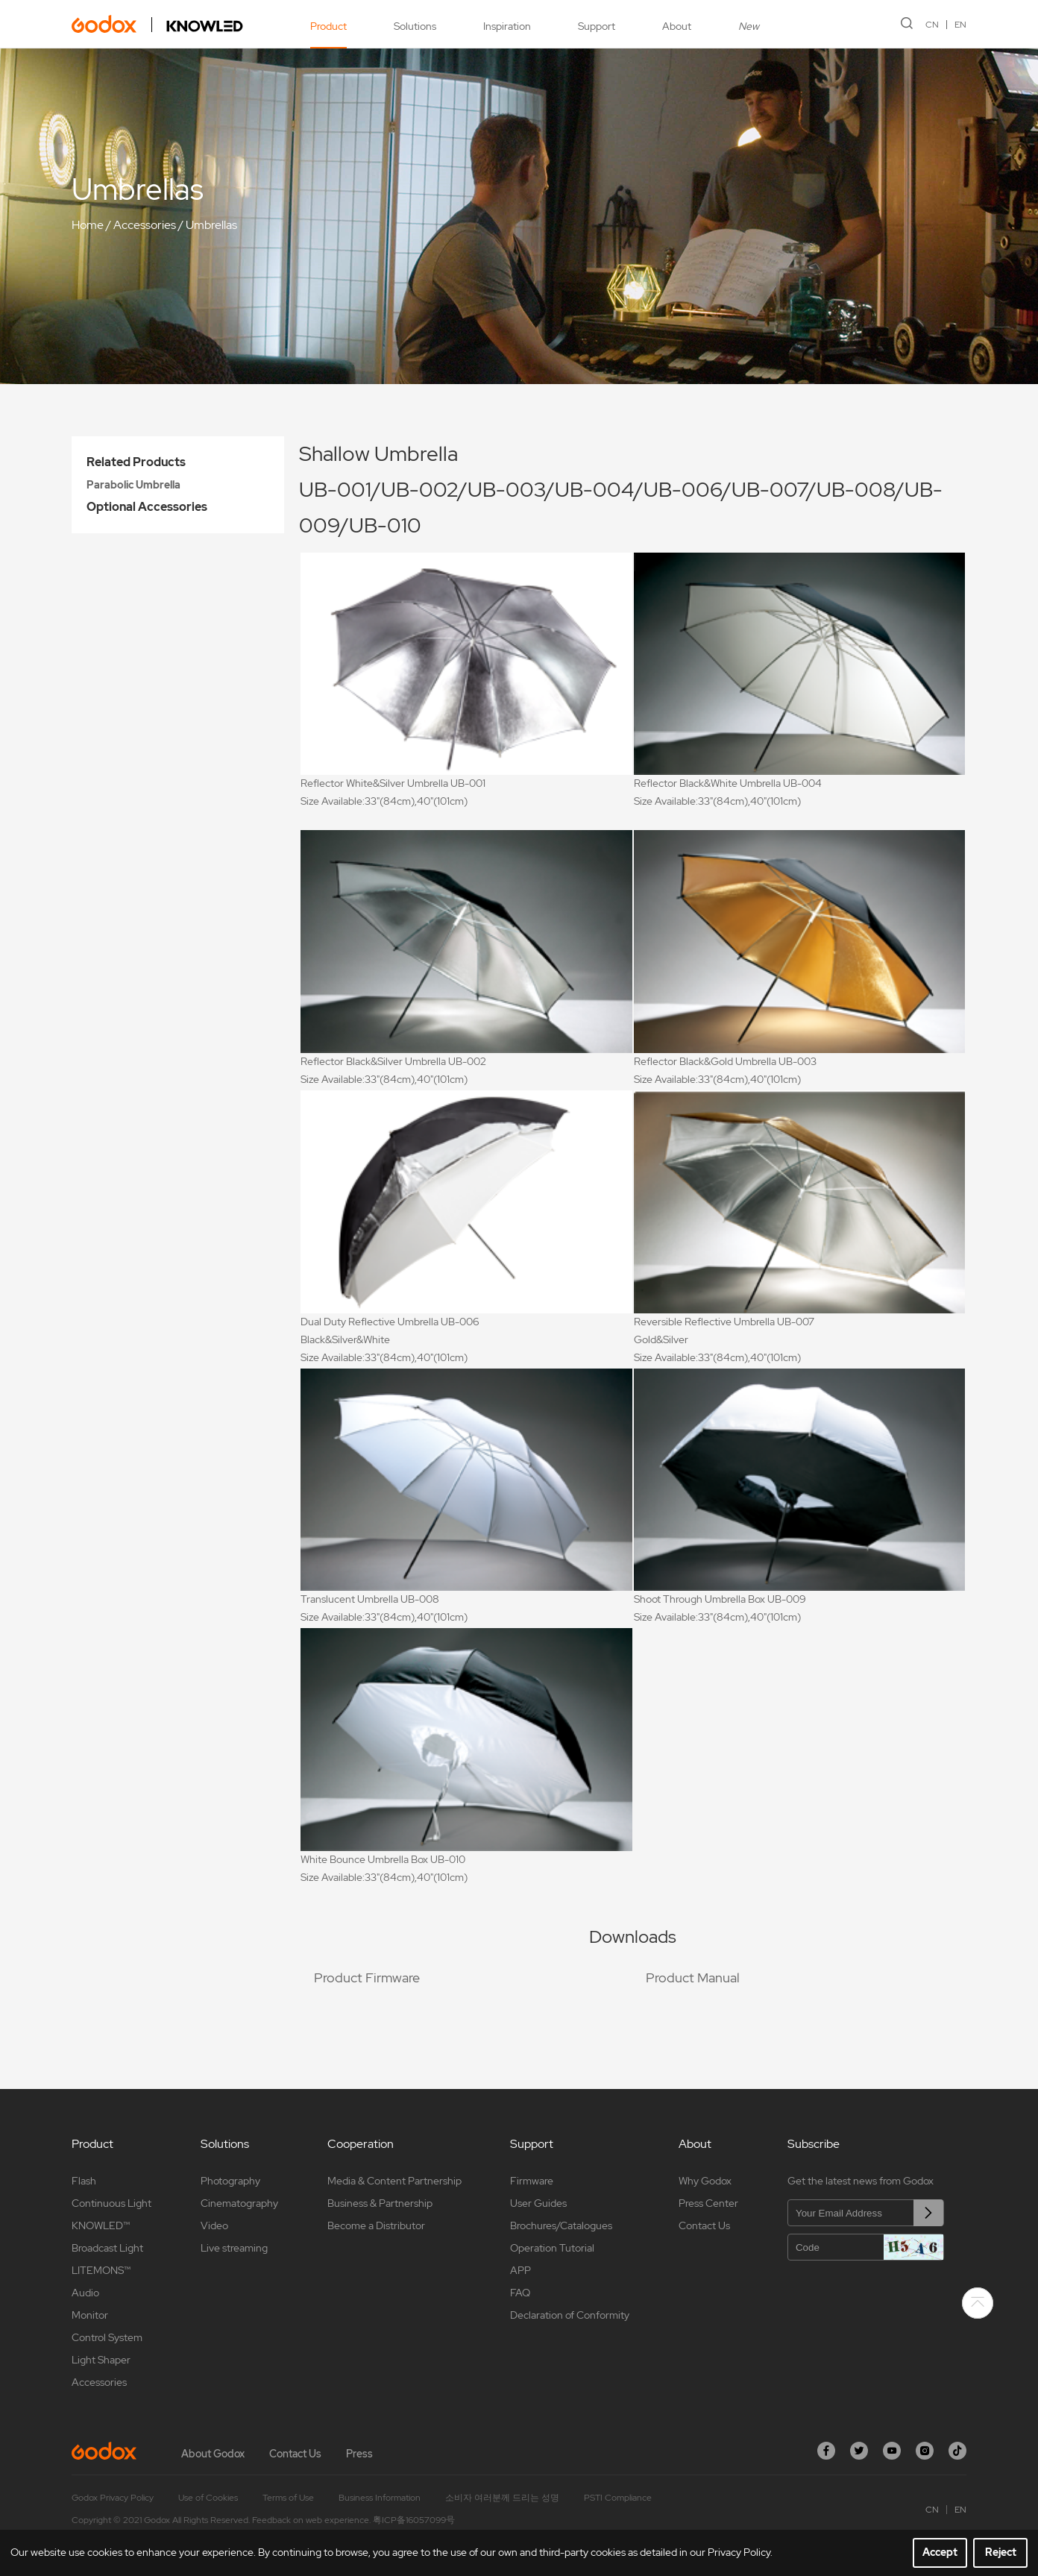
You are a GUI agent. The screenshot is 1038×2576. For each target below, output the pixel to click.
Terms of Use (288, 2498)
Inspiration (507, 26)
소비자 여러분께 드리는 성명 (502, 2498)
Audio (85, 2292)
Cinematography (239, 2203)
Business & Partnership (379, 2203)
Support (596, 26)
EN (960, 24)
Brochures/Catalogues (561, 2225)
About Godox (213, 2453)
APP (520, 2270)
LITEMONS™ (101, 2270)
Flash (84, 2180)
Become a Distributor (376, 2225)
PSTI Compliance (618, 2498)
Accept (939, 2552)
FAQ (520, 2292)
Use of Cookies (208, 2498)
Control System (107, 2337)
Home (88, 225)
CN (932, 24)
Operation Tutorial (552, 2248)
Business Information (380, 2498)
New (748, 26)
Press (359, 2453)
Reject (1000, 2552)
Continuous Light (111, 2203)
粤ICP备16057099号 (414, 2520)
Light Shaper (101, 2359)
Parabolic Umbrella (133, 484)
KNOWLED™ (101, 2225)
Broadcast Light (107, 2248)
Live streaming (234, 2248)
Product (328, 26)
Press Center (708, 2203)
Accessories (144, 225)
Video (214, 2225)
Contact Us (704, 2225)
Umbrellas (211, 225)
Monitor (90, 2315)
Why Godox (705, 2180)
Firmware (531, 2180)
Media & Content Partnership (394, 2180)
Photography (230, 2180)
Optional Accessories (146, 507)
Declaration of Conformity (569, 2315)
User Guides (538, 2203)
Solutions (415, 26)
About (676, 26)
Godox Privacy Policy (113, 2498)
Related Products (136, 462)
